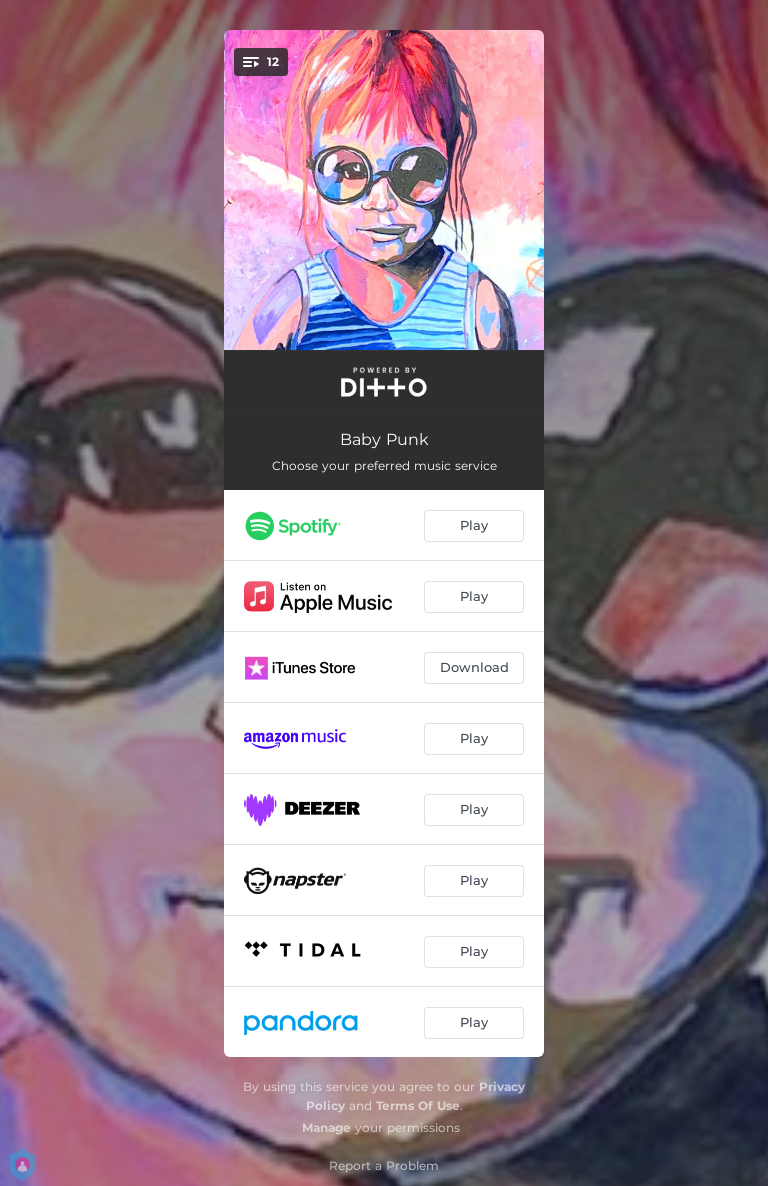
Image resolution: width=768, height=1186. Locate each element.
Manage (326, 1127)
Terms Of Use (418, 1105)
